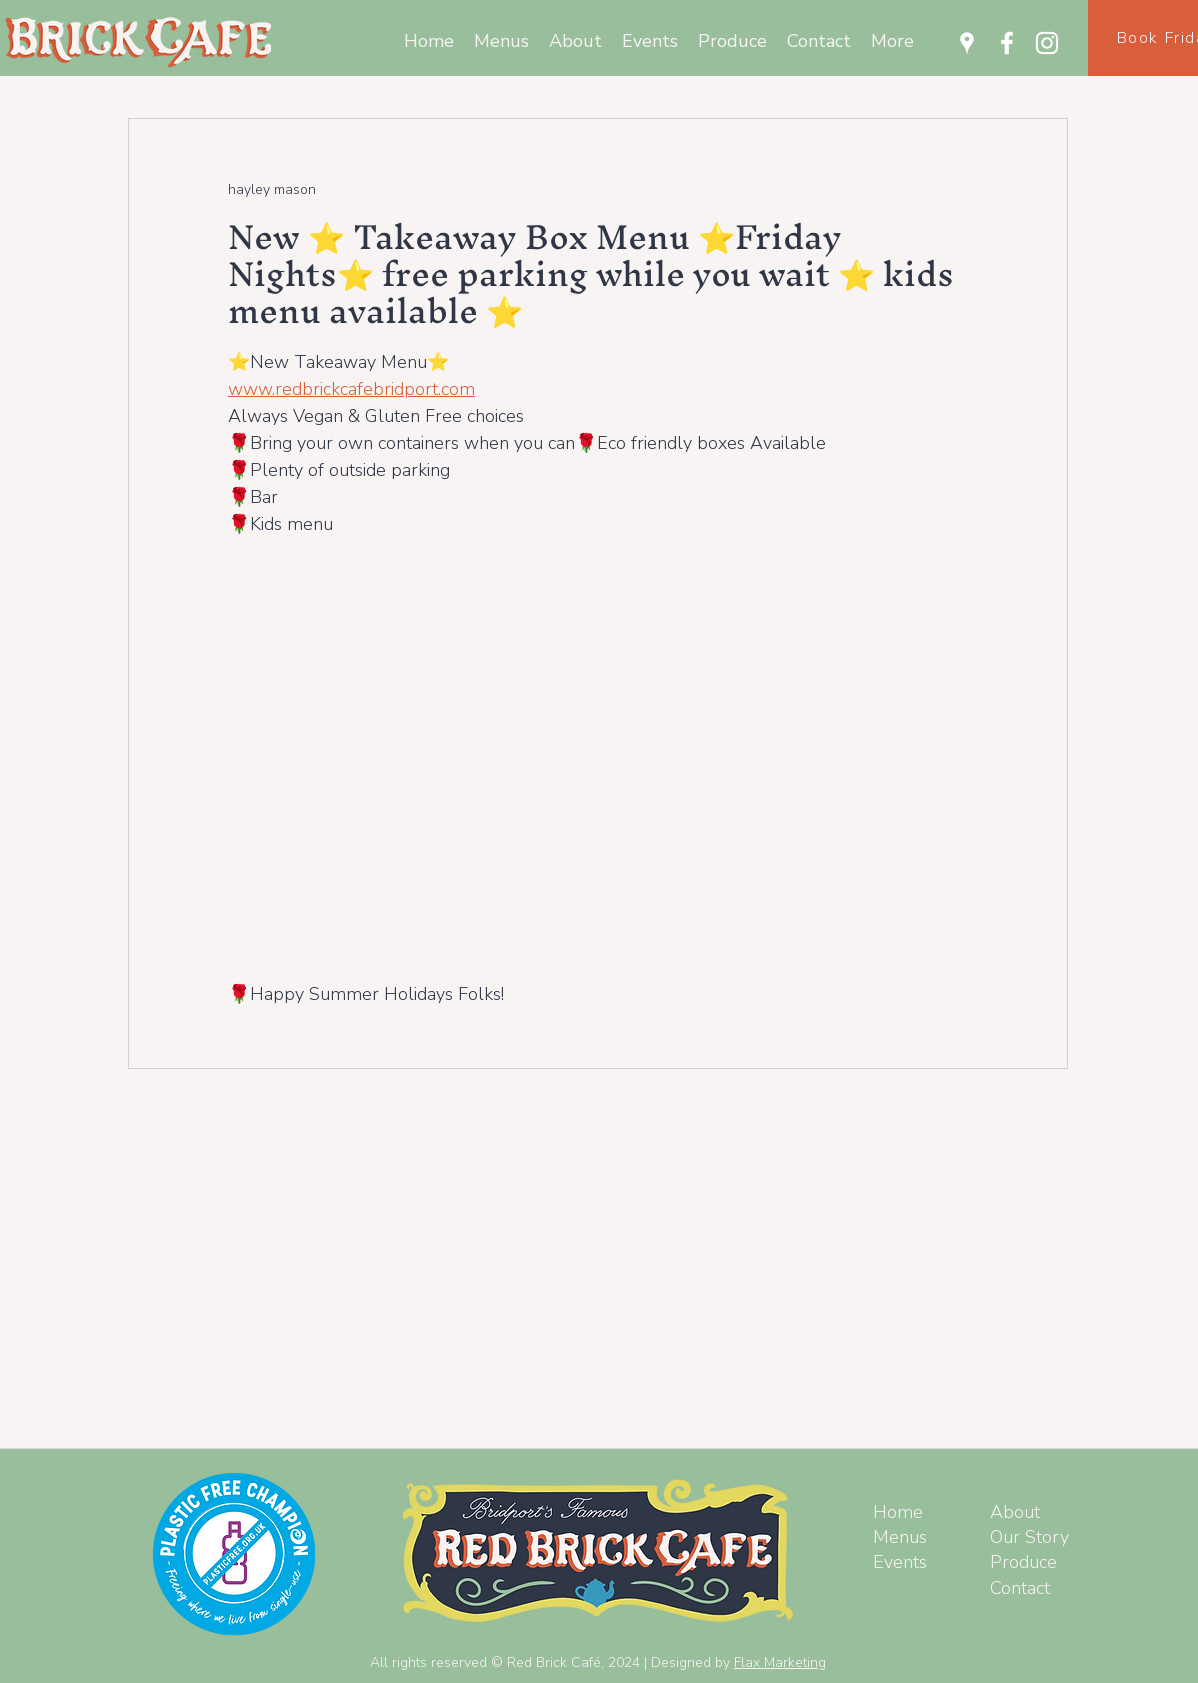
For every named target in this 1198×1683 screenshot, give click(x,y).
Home (898, 1512)
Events (900, 1562)
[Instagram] (1047, 43)
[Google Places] (967, 43)
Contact (1020, 1588)
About (1015, 1512)
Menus (900, 1537)
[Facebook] (1007, 43)
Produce (1023, 1562)
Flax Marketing (780, 1662)
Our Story (1029, 1537)
